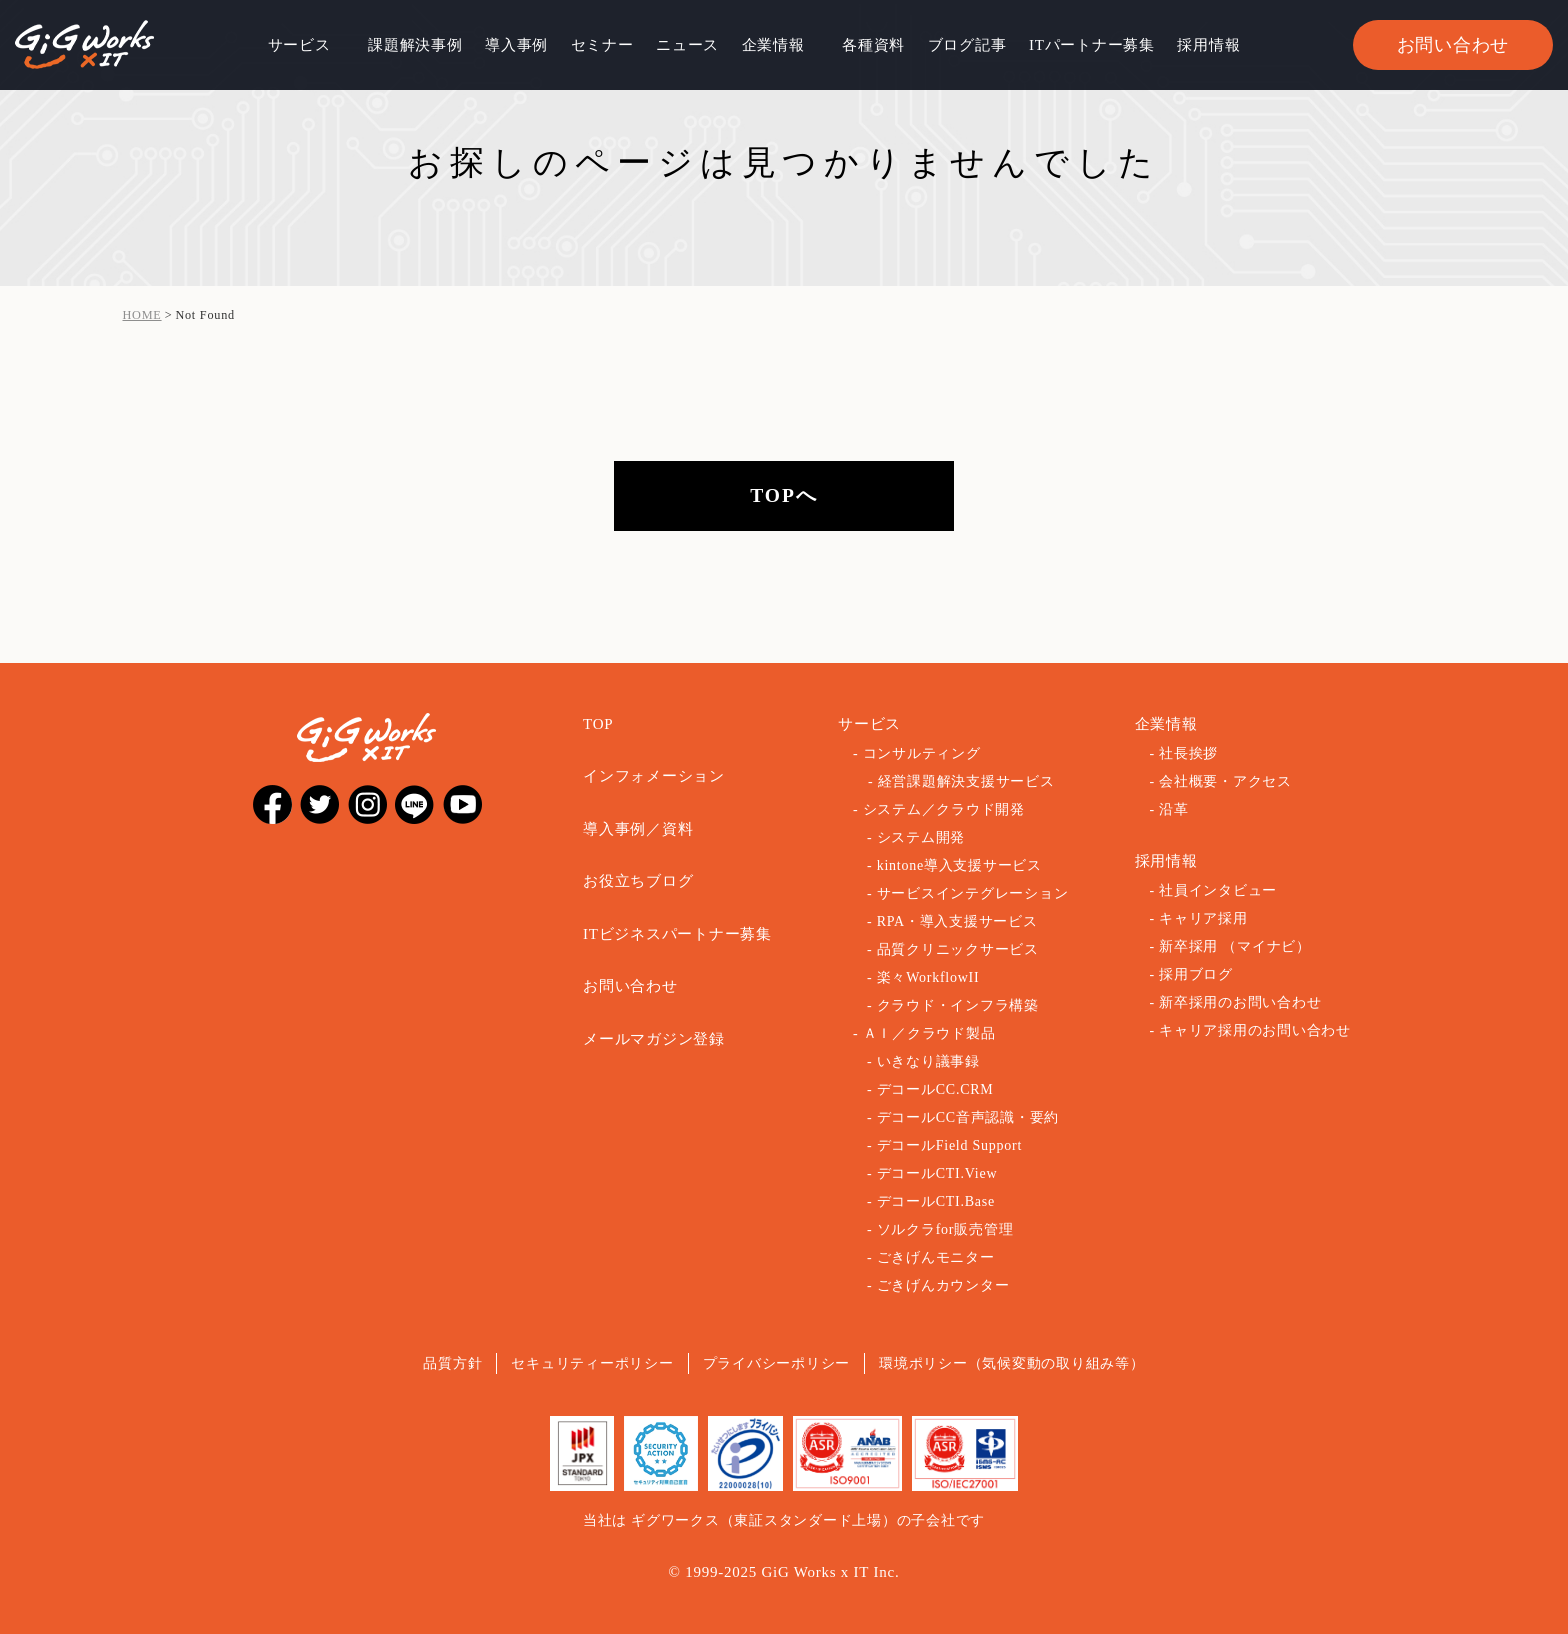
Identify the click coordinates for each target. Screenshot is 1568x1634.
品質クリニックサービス (958, 949)
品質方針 (452, 1363)
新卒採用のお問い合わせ (1240, 1002)
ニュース (687, 45)
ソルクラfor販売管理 (945, 1229)
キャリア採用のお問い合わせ (1255, 1030)
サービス (299, 45)
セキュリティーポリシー (592, 1363)
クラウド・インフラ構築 (958, 1005)
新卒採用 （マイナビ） (1235, 946)
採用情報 (1208, 45)
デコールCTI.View (937, 1173)
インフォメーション (654, 776)
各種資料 (873, 45)
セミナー (602, 45)
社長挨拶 (1188, 753)
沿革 (1174, 809)
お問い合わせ (1453, 45)
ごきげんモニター (936, 1257)
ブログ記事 (967, 45)
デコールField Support (949, 1145)
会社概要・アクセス (1225, 781)
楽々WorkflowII (928, 977)
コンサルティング (922, 753)
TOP (598, 724)
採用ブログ (1196, 974)
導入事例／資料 (638, 829)
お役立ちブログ (638, 881)
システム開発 (921, 837)
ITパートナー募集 (1092, 45)
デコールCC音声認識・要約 (968, 1117)
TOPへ (784, 495)
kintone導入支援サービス (959, 865)
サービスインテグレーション (973, 893)
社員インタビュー (1218, 890)
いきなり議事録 (928, 1061)
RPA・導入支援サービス (957, 921)
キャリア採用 (1203, 918)
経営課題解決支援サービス (966, 781)
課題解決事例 (415, 45)
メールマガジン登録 (654, 1039)
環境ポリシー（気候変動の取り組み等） (1012, 1363)
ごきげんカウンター (943, 1285)
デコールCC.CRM (935, 1089)
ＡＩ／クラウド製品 (929, 1033)
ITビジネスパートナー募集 (677, 934)
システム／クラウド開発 (944, 809)
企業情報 (773, 45)
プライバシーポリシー (777, 1363)
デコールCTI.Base (936, 1201)
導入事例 (516, 45)
